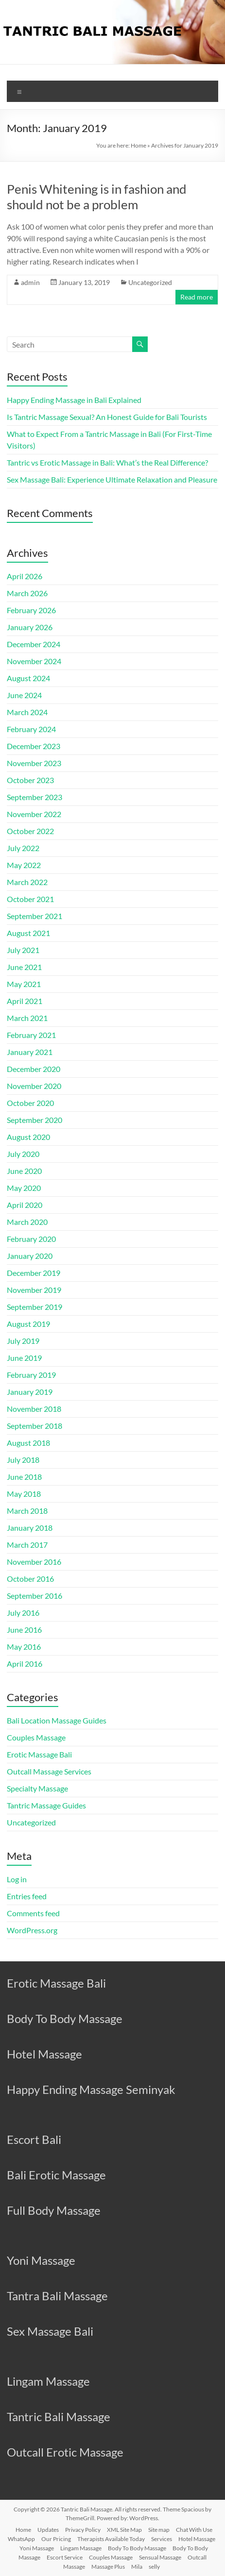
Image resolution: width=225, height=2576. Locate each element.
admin (30, 282)
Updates (48, 2529)
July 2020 (23, 1153)
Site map (159, 2529)
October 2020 (30, 1102)
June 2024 (24, 695)
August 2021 (28, 932)
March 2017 (27, 1544)
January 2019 (29, 1391)
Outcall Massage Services (49, 1771)
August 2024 (28, 678)
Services (161, 2539)
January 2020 (29, 1255)
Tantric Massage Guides (46, 1805)
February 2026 (31, 610)
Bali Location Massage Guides (56, 1720)
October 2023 (30, 780)
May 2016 (24, 1646)
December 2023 (33, 746)
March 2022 (27, 882)
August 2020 (28, 1136)
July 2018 (23, 1459)
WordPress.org (32, 1930)
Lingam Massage (48, 2381)
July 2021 (23, 949)
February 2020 (31, 1238)
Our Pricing (56, 2539)
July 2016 (23, 1612)
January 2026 (29, 627)
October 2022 (30, 831)
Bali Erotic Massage (56, 2175)
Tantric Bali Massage (58, 2416)
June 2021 (24, 966)
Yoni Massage (41, 2260)
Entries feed (27, 1896)
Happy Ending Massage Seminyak (91, 2089)
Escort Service (65, 2557)
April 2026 (24, 576)
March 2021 (27, 1017)
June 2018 (24, 1476)
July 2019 (23, 1340)
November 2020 (34, 1085)
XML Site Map (124, 2529)
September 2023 (34, 797)
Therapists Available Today (111, 2539)
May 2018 (24, 1493)
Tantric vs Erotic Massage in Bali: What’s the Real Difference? (107, 462)
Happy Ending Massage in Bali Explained (74, 399)
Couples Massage (36, 1737)
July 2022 (23, 848)
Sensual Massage (160, 2557)
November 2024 (34, 661)
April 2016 (24, 1663)
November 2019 (34, 1289)
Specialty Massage (37, 1788)
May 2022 (24, 865)
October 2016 (30, 1578)
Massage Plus (108, 2566)
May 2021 (24, 983)
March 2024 (27, 712)
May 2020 (24, 1187)
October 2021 (30, 898)
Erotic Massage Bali (39, 1754)
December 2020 (33, 1068)
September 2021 (34, 915)
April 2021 (24, 1000)
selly (154, 2566)
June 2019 (24, 1357)
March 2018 (27, 1510)
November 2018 (34, 1408)
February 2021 (31, 1034)
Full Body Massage (54, 2210)
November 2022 (34, 814)
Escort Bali (34, 2139)
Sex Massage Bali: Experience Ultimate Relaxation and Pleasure (112, 479)
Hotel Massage (44, 2054)
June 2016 (24, 1629)
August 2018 (28, 1442)
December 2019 (33, 1272)
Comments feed (33, 1913)
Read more (196, 297)
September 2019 (34, 1306)
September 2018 (34, 1425)
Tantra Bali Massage (57, 2296)
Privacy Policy (83, 2529)
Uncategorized (150, 282)
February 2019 (31, 1374)
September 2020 (34, 1119)
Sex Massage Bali (50, 2331)
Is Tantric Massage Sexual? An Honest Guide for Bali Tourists (107, 416)
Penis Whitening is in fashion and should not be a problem (97, 196)
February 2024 (31, 729)
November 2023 (34, 763)
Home (138, 145)
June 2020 (24, 1170)
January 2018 (29, 1527)
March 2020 (27, 1221)
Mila (136, 2566)
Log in (17, 1879)
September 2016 (34, 1595)
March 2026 (27, 593)
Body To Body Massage (64, 2018)
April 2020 (24, 1204)
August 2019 (28, 1323)
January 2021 (29, 1051)
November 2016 (34, 1561)
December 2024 (33, 644)
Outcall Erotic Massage (65, 2452)
